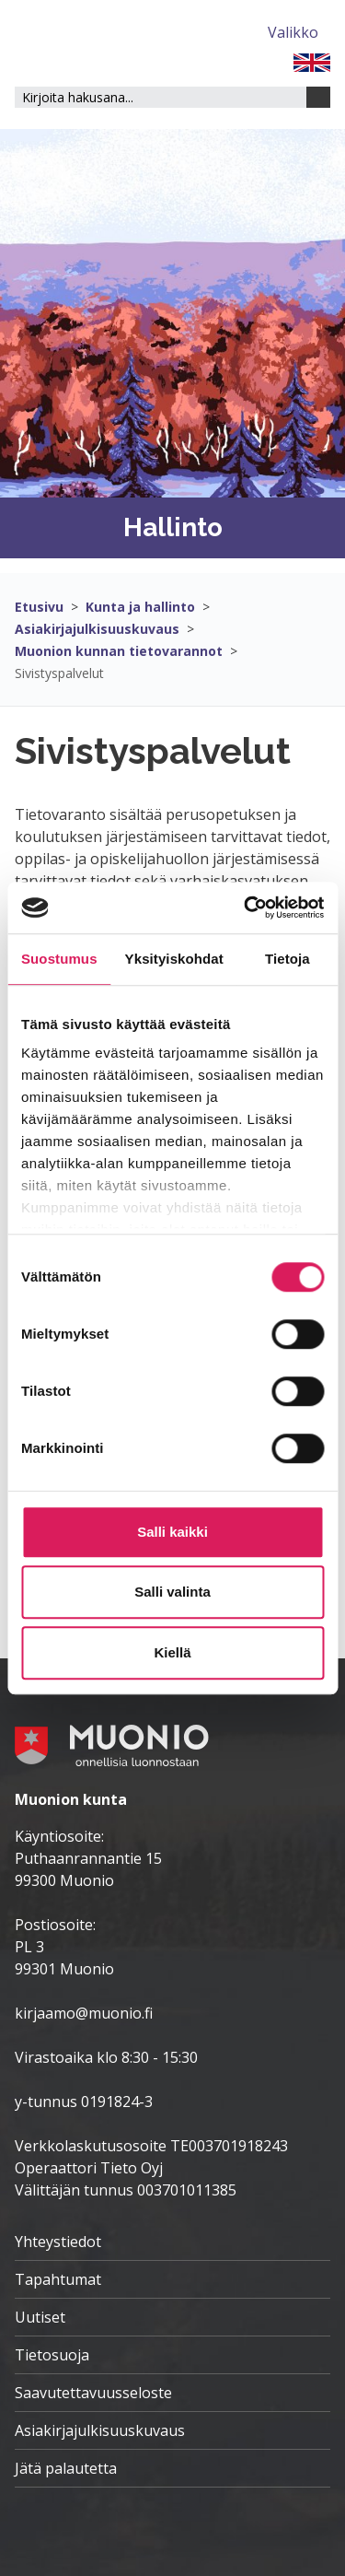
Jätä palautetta (66, 2468)
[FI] (311, 61)
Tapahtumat (58, 2279)
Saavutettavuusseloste (93, 2393)
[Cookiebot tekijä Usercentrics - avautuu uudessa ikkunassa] (245, 907)
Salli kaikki (172, 1532)
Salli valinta (172, 1591)
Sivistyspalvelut (59, 673)
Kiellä (172, 1652)
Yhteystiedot (58, 2241)
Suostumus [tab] (59, 958)
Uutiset (40, 2317)
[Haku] (318, 97)
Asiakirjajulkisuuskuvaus (97, 629)
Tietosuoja (52, 2355)
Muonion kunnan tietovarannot (119, 651)
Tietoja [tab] (287, 958)
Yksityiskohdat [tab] (174, 958)
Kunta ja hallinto (140, 606)
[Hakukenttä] (160, 97)
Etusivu (39, 606)
